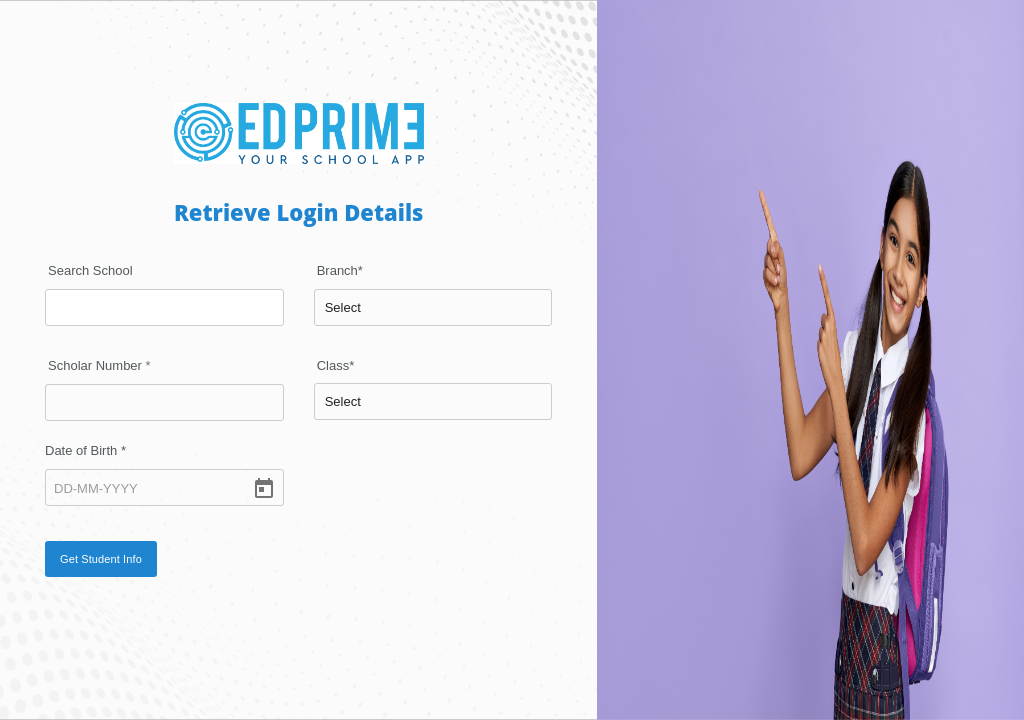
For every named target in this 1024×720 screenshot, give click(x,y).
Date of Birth (85, 450)
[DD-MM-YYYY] (164, 487)
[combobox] (164, 307)
